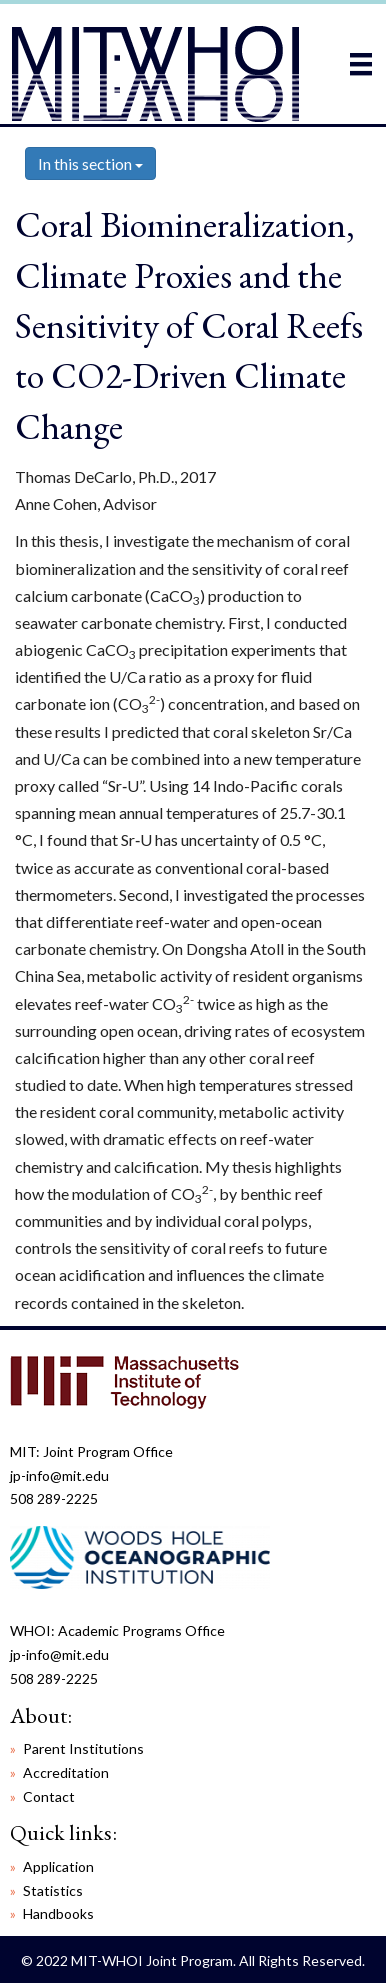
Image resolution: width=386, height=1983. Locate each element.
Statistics (53, 1890)
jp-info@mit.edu (59, 1475)
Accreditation (66, 1772)
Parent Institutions (83, 1748)
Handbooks (58, 1913)
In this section (90, 163)
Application (58, 1866)
